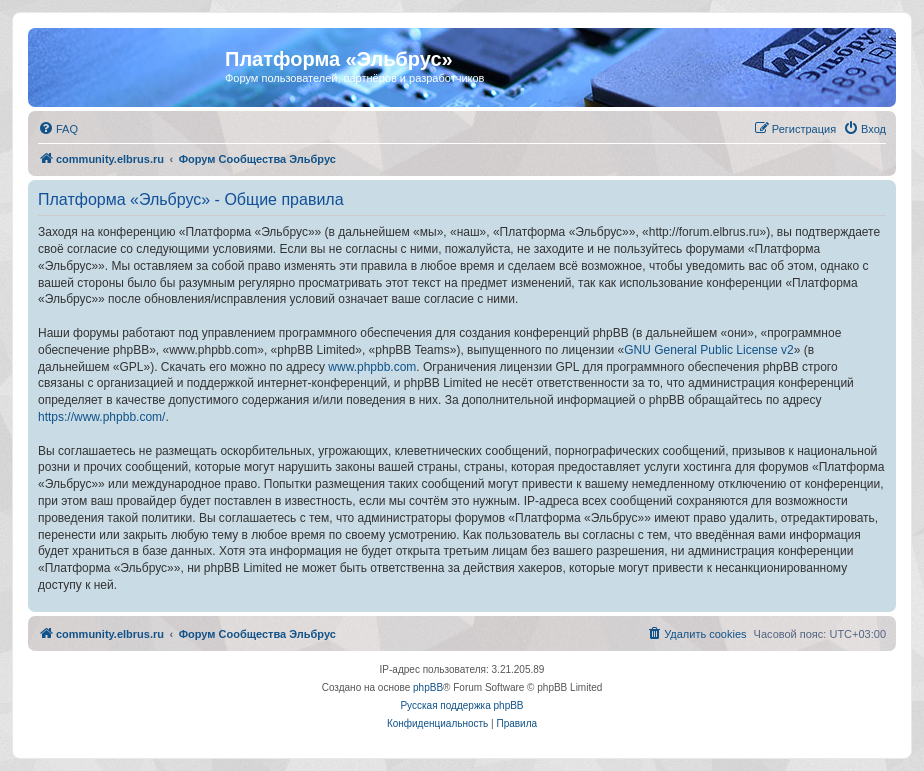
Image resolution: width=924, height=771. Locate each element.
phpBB (428, 687)
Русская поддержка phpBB (461, 705)
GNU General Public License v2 (708, 350)
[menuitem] (58, 129)
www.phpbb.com (372, 367)
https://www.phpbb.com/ (101, 417)
